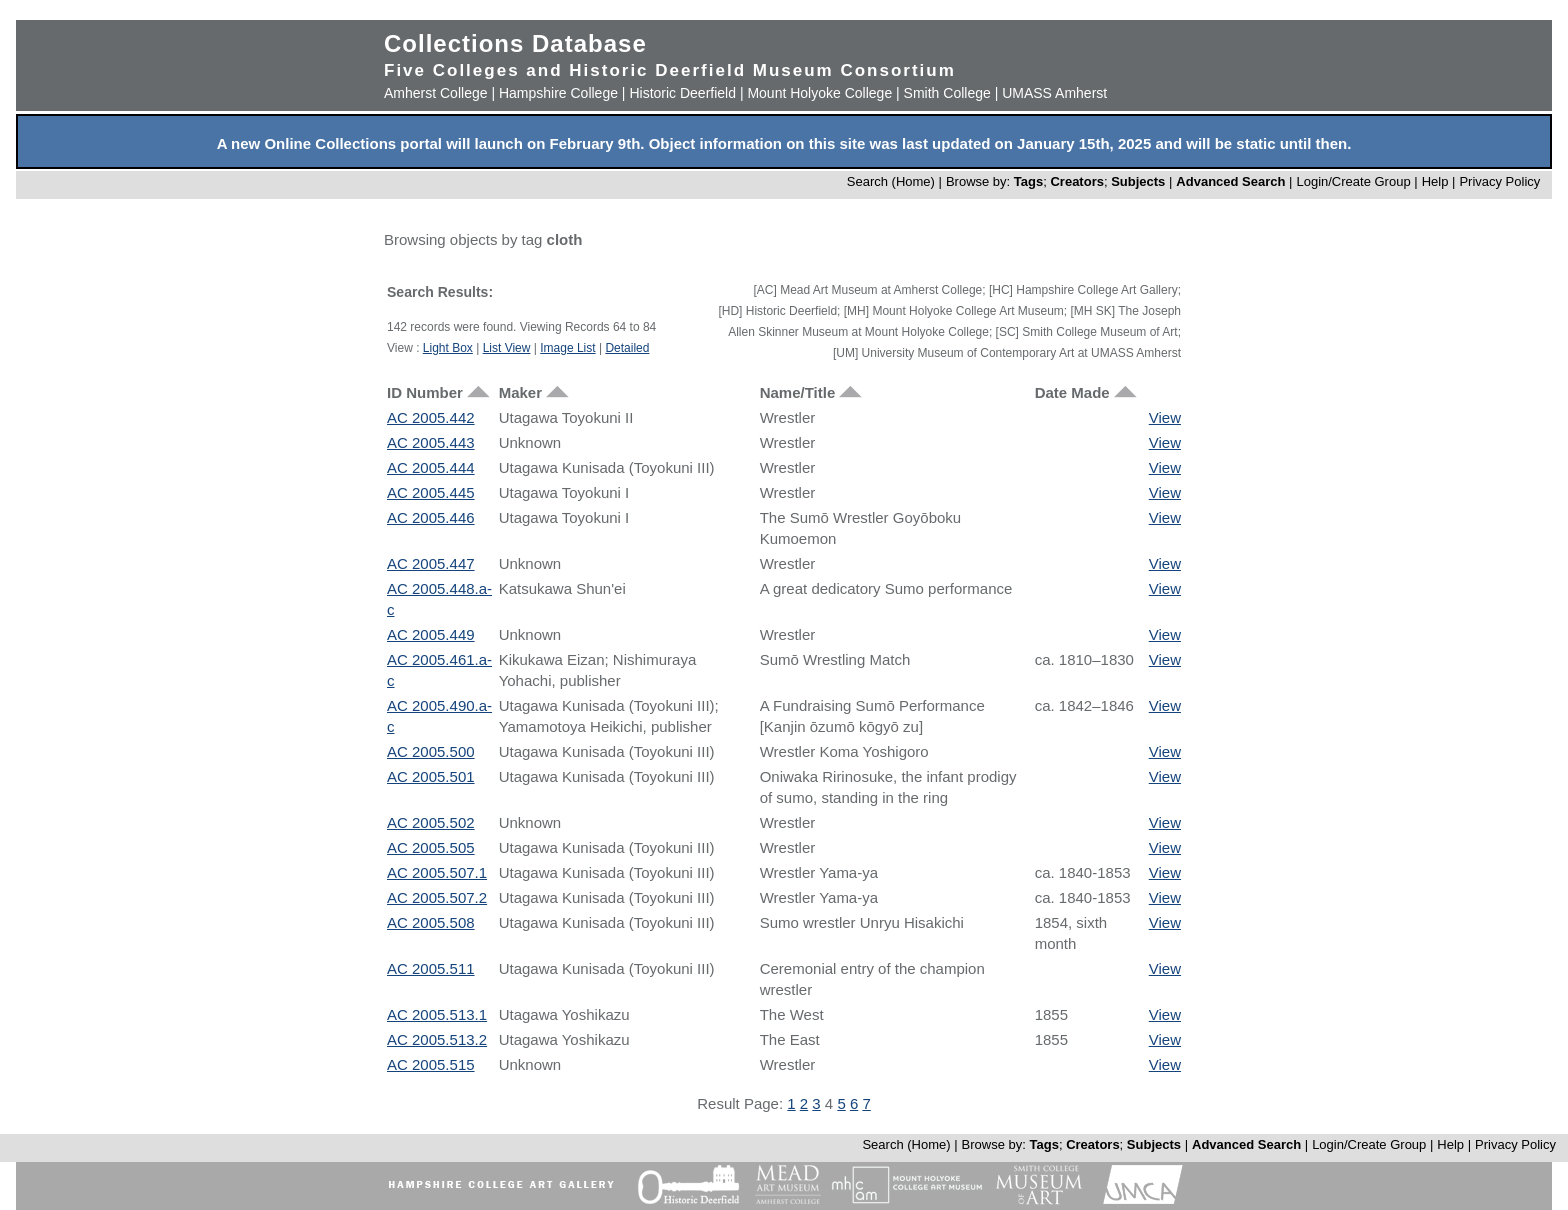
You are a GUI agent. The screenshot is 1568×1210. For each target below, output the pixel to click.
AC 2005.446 (431, 517)
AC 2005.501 (431, 776)
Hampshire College (558, 93)
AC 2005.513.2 (437, 1039)
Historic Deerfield (682, 93)
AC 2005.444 (431, 467)
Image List (567, 348)
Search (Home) (891, 181)
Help (1435, 181)
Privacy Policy (1499, 181)
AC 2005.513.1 (437, 1014)
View (1165, 417)
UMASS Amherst (1054, 93)
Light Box (448, 348)
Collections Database (515, 43)
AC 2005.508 (431, 922)
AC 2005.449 (431, 634)
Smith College (947, 93)
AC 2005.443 (431, 442)
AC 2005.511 (431, 968)
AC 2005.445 (431, 492)
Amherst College (436, 93)
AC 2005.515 (431, 1064)
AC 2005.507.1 (437, 872)
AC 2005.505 (431, 847)
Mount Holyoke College (819, 93)
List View (507, 348)
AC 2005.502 (431, 822)
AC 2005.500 (431, 751)
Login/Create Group (1355, 181)
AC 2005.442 (431, 417)
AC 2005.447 (431, 563)
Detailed (627, 348)
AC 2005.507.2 (437, 897)
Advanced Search (1230, 181)
